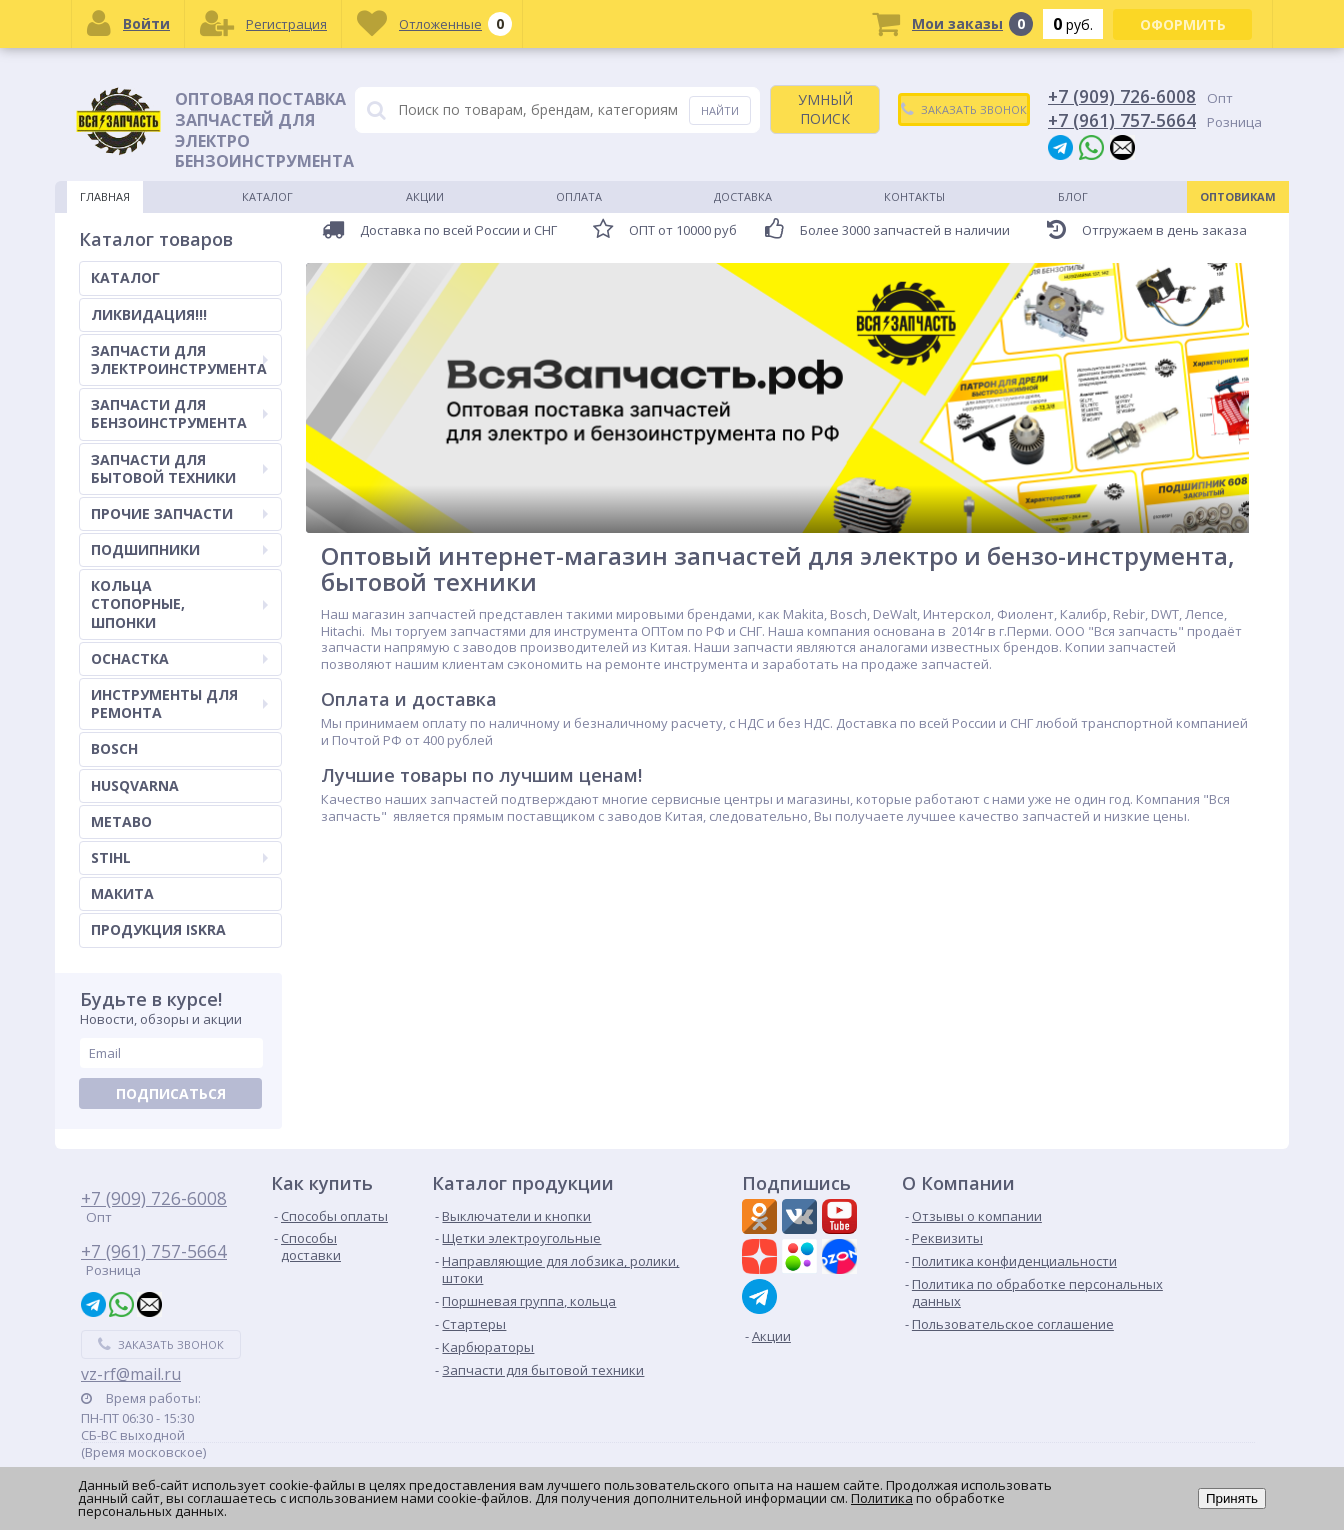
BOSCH (114, 748)
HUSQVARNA (135, 785)
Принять (1232, 1498)
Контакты (914, 196)
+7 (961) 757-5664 (1122, 120)
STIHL (179, 857)
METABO (121, 821)
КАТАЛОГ (125, 277)
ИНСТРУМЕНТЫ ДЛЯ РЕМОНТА (179, 703)
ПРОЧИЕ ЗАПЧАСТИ (179, 513)
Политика (882, 1498)
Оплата (579, 196)
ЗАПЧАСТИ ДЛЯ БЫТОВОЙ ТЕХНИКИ (179, 468)
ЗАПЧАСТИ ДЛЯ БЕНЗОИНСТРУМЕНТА (179, 413)
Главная (105, 196)
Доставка (743, 196)
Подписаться (171, 1093)
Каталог (267, 196)
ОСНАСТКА (179, 658)
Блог (1073, 196)
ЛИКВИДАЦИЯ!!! (149, 314)
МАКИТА (122, 893)
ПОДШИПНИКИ (179, 549)
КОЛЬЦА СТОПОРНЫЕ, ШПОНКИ (179, 603)
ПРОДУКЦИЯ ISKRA (158, 929)
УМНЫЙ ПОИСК (825, 108)
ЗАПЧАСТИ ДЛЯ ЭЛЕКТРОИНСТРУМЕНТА (179, 359)
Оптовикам (1238, 196)
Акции (425, 196)
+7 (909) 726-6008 (1122, 96)
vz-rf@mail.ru (131, 1374)
